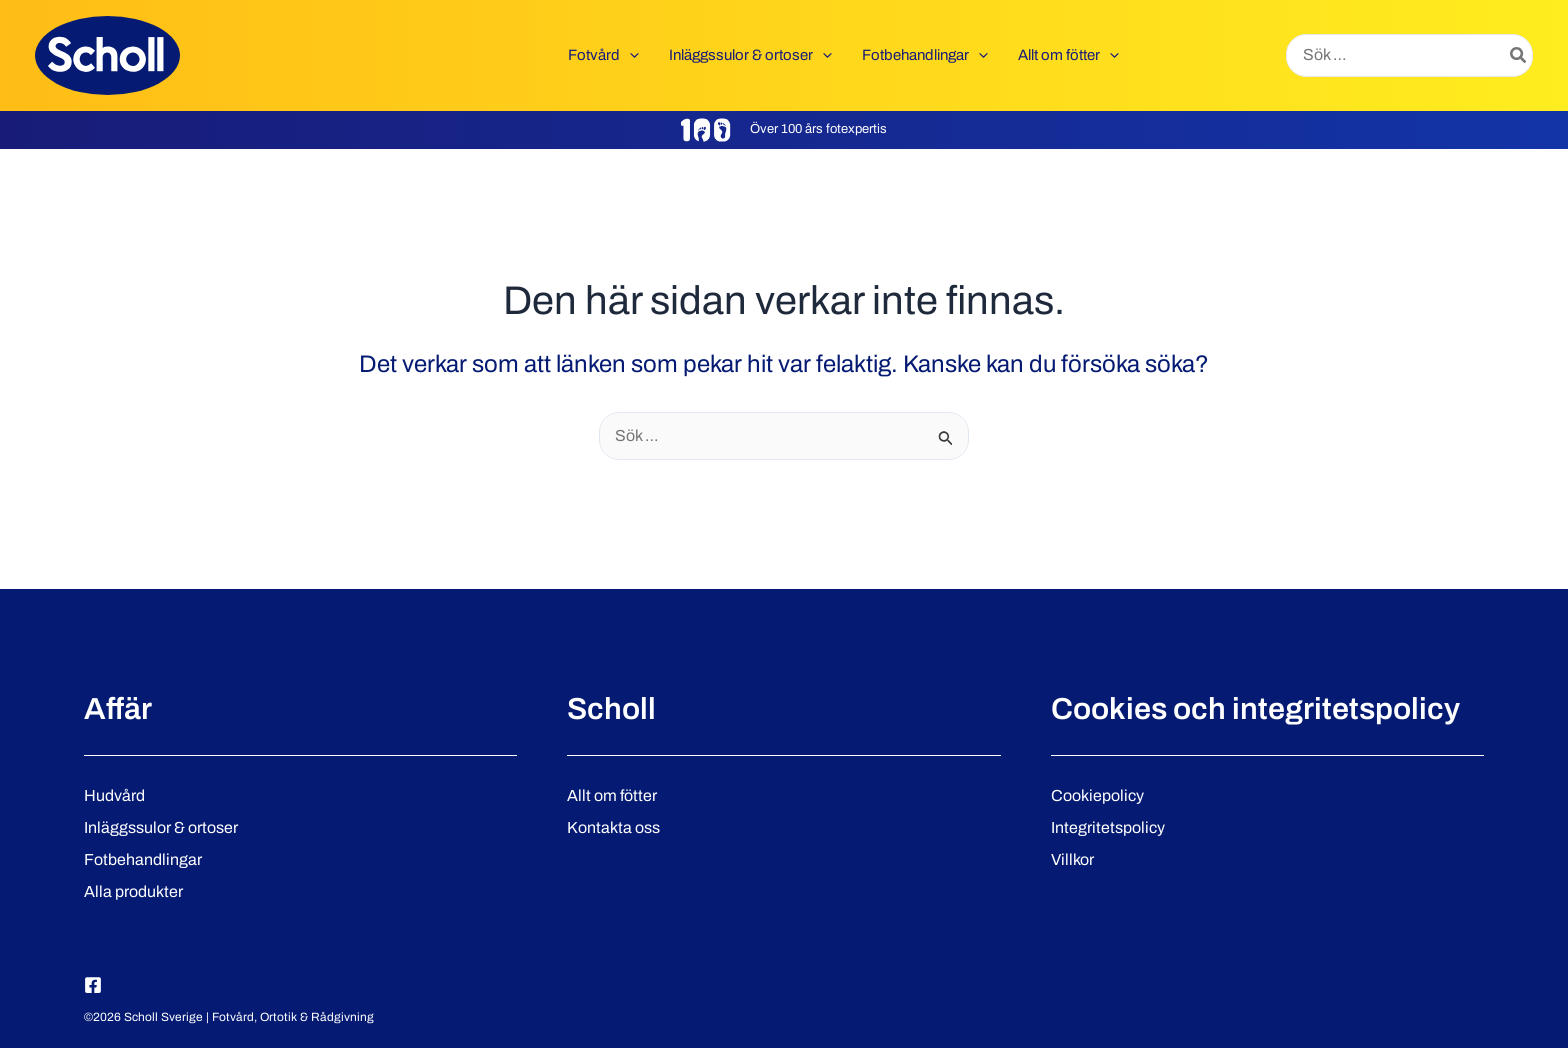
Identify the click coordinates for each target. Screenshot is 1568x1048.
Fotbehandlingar (143, 859)
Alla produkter (133, 891)
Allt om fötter (612, 795)
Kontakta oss (613, 827)
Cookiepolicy (1097, 795)
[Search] (1519, 56)
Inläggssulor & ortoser (161, 827)
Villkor (1072, 859)
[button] (629, 55)
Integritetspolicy (1108, 827)
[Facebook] (93, 985)
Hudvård (114, 795)
